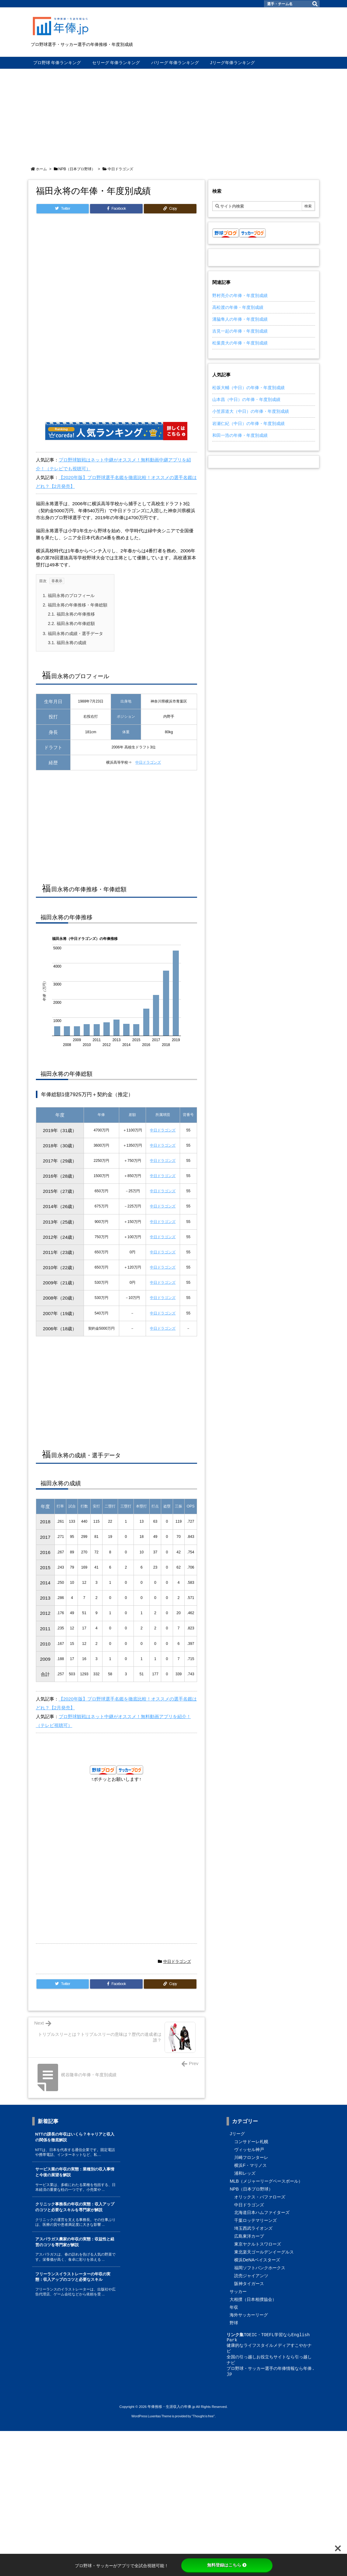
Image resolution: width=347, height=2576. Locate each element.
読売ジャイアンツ (251, 2275)
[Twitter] (62, 208)
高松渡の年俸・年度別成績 (237, 307)
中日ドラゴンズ (120, 169)
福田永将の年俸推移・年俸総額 (75, 605)
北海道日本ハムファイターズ (262, 2212)
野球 (234, 2322)
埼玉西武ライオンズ (253, 2228)
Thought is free (203, 2420)
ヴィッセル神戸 (249, 2149)
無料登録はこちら (227, 2565)
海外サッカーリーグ (249, 2314)
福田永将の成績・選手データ (73, 633)
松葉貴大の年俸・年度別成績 (240, 342)
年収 (234, 2307)
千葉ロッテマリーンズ (255, 2220)
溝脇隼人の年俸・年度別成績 (240, 319)
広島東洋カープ (249, 2236)
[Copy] (170, 208)
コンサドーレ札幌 (251, 2141)
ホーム (41, 169)
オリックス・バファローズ (259, 2196)
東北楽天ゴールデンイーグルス (264, 2252)
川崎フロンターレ (251, 2157)
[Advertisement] (173, 114)
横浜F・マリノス (250, 2165)
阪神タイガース (249, 2283)
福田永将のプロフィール (69, 595)
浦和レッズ (244, 2173)
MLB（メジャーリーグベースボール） (266, 2181)
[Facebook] (116, 208)
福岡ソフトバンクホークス (259, 2267)
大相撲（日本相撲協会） (253, 2299)
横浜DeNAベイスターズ (257, 2259)
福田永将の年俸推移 (71, 614)
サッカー (238, 2291)
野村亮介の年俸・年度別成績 (240, 295)
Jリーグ (237, 2133)
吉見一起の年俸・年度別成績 (240, 331)
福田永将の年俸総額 (71, 623)
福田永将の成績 (67, 642)
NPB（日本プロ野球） (76, 169)
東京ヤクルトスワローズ (257, 2244)
